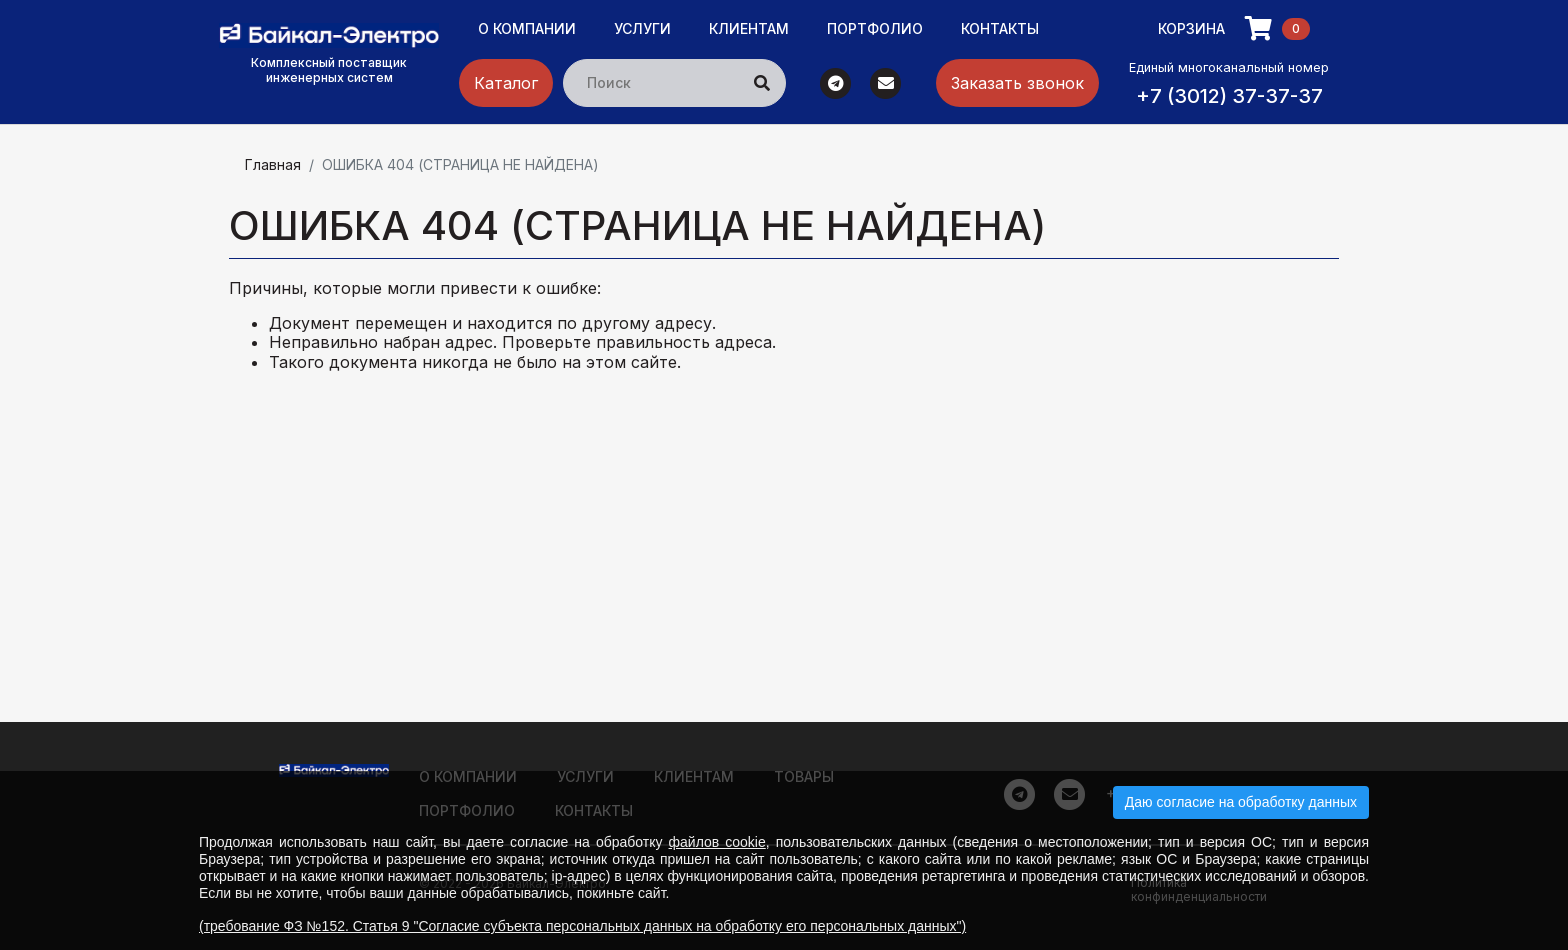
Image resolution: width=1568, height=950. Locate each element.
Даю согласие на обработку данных (1241, 802)
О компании (527, 28)
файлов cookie (717, 842)
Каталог (506, 83)
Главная (273, 164)
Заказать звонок (1017, 83)
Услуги (642, 28)
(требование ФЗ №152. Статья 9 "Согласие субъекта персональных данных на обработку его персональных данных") (582, 926)
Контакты (1000, 28)
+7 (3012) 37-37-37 (1229, 96)
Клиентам (749, 28)
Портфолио (875, 28)
